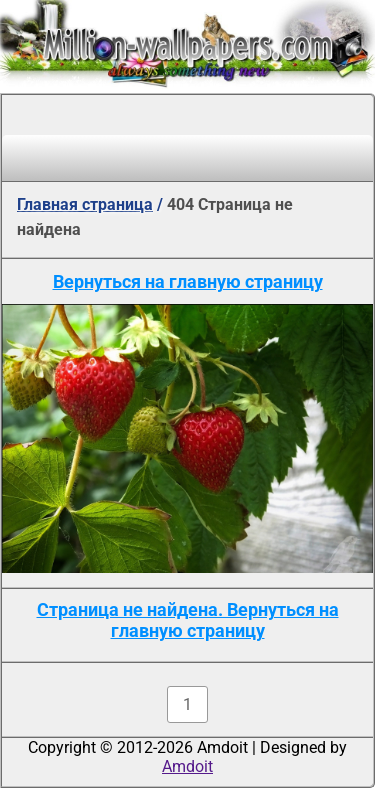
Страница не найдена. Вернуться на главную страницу (188, 620)
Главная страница (85, 204)
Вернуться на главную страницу (188, 281)
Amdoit (187, 766)
